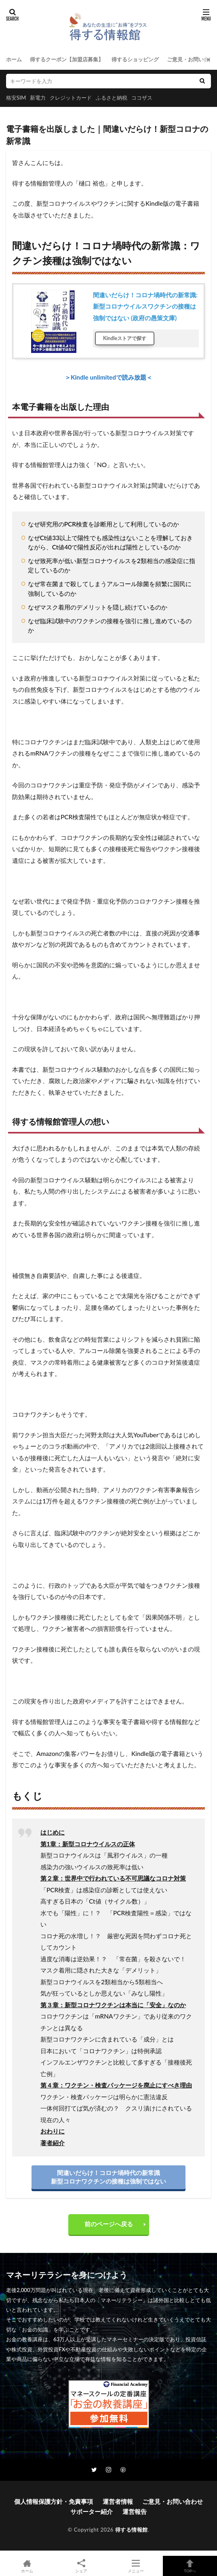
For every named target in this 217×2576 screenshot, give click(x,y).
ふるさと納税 (111, 97)
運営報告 (134, 2511)
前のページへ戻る (108, 2223)
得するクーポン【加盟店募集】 (66, 59)
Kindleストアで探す (124, 338)
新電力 (38, 97)
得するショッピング (135, 59)
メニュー (136, 2566)
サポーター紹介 (91, 2511)
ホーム (14, 59)
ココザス (141, 97)
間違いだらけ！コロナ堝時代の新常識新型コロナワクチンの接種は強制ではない (108, 2177)
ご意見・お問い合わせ (172, 2501)
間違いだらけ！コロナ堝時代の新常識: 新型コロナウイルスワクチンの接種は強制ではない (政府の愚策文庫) (145, 306)
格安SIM (16, 97)
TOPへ (190, 2566)
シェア (81, 2566)
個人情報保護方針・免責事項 (53, 2501)
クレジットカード (71, 97)
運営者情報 (118, 2501)
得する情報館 (131, 2529)
